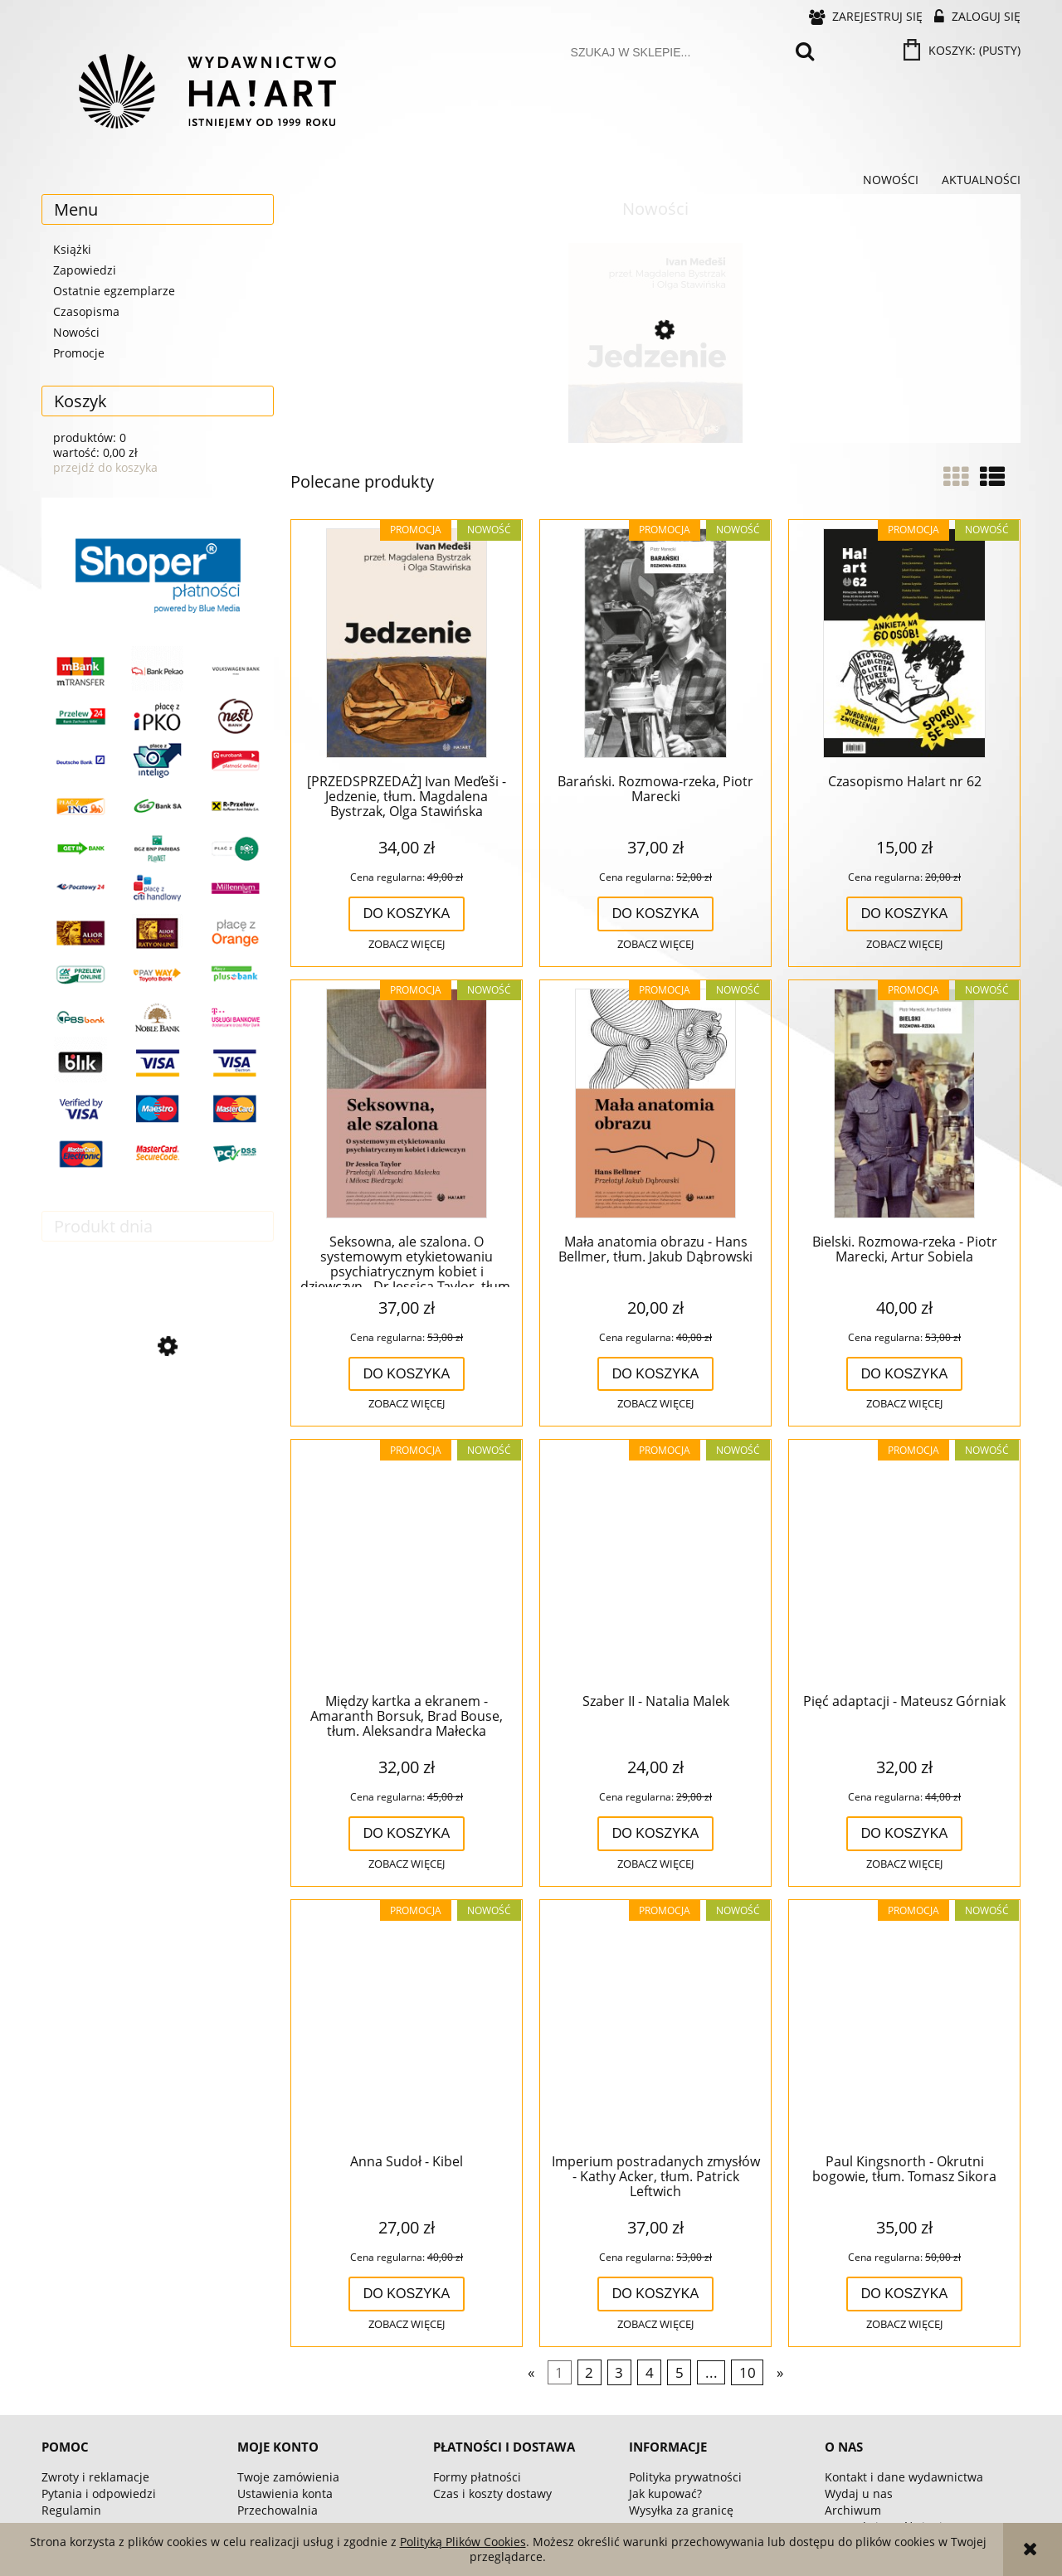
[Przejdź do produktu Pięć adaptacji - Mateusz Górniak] (904, 1564)
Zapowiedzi (84, 270)
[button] (407, 944)
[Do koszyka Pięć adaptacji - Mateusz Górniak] (904, 1833)
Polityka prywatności (685, 2477)
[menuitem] (890, 180)
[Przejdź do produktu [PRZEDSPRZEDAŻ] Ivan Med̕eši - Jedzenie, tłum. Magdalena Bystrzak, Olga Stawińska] (655, 400)
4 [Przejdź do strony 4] (649, 2372)
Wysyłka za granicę (681, 2510)
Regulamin (71, 2510)
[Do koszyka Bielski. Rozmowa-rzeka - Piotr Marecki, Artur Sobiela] (904, 1374)
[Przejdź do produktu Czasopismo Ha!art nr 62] (904, 644)
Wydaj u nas (859, 2493)
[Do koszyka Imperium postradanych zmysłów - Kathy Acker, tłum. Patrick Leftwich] (655, 2294)
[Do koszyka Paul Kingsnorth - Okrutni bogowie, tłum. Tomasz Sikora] (904, 2294)
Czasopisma (86, 311)
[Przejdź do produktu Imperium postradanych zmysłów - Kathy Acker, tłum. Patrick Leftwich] (655, 2024)
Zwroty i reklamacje (95, 2477)
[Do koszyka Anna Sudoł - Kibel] (406, 2294)
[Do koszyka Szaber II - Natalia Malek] (655, 1833)
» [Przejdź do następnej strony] (780, 2372)
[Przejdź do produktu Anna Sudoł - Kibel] (407, 2024)
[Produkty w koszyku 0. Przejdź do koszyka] (963, 50)
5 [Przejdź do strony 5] (679, 2372)
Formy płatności (477, 2477)
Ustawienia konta (285, 2493)
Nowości (76, 332)
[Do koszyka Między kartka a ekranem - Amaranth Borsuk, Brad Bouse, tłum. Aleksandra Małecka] (406, 1833)
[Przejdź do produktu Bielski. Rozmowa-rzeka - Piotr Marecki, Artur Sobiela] (904, 1105)
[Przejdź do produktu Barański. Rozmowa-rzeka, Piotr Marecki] (655, 644)
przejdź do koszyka (105, 467)
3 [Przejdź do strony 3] (619, 2372)
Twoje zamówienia (288, 2477)
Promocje (79, 353)
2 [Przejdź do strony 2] (589, 2372)
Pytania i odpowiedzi (98, 2493)
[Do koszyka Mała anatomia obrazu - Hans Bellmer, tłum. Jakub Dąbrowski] (655, 1374)
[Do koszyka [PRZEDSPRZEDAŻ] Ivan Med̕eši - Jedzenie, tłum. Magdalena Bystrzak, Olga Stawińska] (406, 914)
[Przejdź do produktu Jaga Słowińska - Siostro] (157, 1419)
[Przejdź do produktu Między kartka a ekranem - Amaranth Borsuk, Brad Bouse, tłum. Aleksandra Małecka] (407, 1564)
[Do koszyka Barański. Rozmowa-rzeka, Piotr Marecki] (655, 914)
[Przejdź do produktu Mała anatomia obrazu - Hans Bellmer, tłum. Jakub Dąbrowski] (655, 1105)
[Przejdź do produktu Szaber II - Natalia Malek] (655, 1564)
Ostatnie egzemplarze (114, 291)
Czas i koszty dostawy (492, 2493)
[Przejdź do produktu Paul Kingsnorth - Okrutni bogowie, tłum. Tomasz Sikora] (904, 2024)
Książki (72, 249)
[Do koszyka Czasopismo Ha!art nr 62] (904, 914)
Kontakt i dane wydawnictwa (904, 2477)
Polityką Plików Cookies (463, 2541)
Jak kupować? (665, 2493)
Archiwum (853, 2510)
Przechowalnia (277, 2510)
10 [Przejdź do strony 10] (747, 2372)
